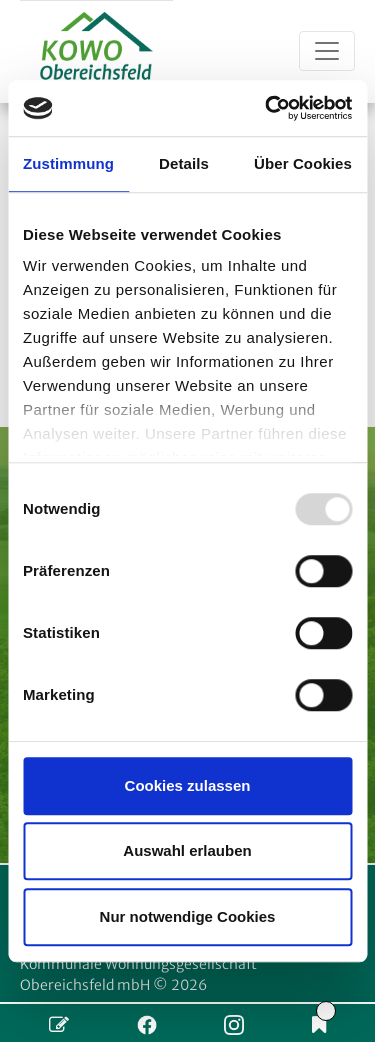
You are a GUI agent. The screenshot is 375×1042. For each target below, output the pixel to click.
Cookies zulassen (188, 785)
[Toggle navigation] (327, 51)
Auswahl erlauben (187, 850)
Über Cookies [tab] (303, 163)
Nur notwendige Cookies (188, 916)
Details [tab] (184, 163)
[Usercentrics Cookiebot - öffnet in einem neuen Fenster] (267, 108)
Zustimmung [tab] (68, 163)
